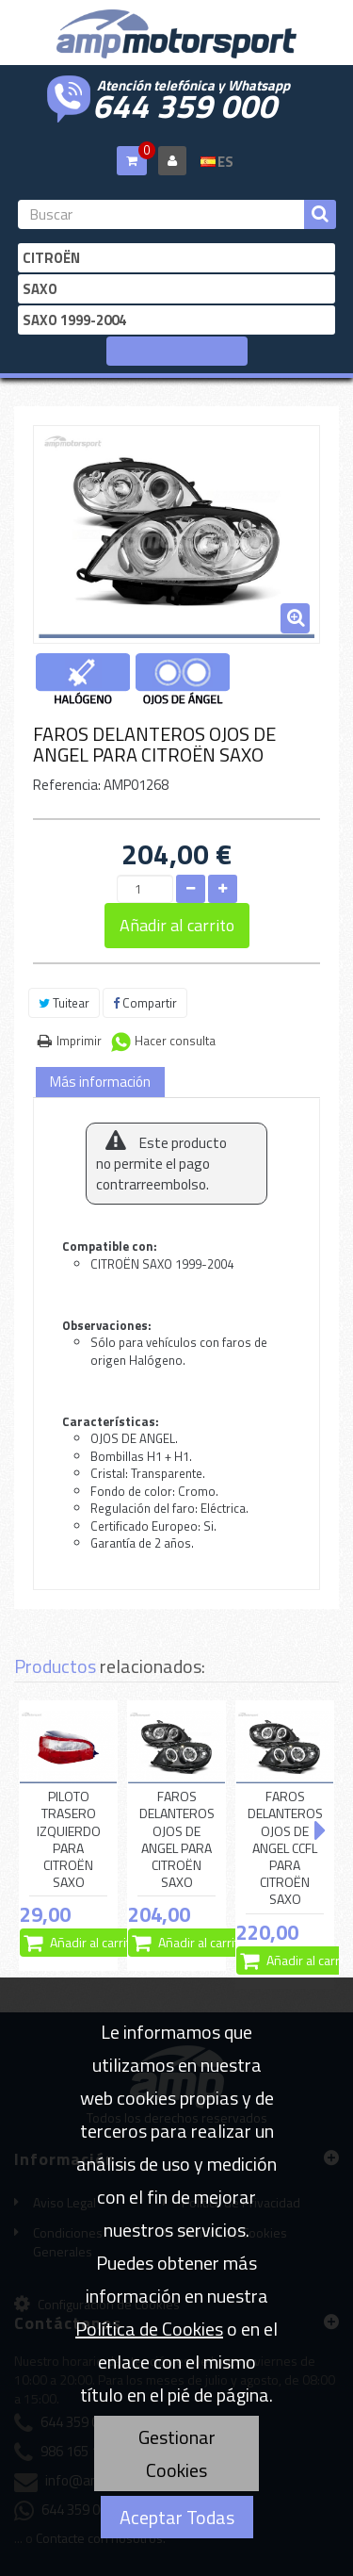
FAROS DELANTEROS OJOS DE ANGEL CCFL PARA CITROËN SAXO (285, 1848)
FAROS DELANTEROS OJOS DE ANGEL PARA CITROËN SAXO (177, 1839)
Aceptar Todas (177, 2517)
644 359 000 (184, 103)
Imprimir (79, 1040)
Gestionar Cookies (177, 2453)
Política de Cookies (149, 2328)
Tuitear (64, 1002)
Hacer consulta (175, 1040)
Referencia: (67, 785)
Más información (100, 1081)
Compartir (145, 1002)
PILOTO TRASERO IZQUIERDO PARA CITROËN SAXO (69, 1839)
